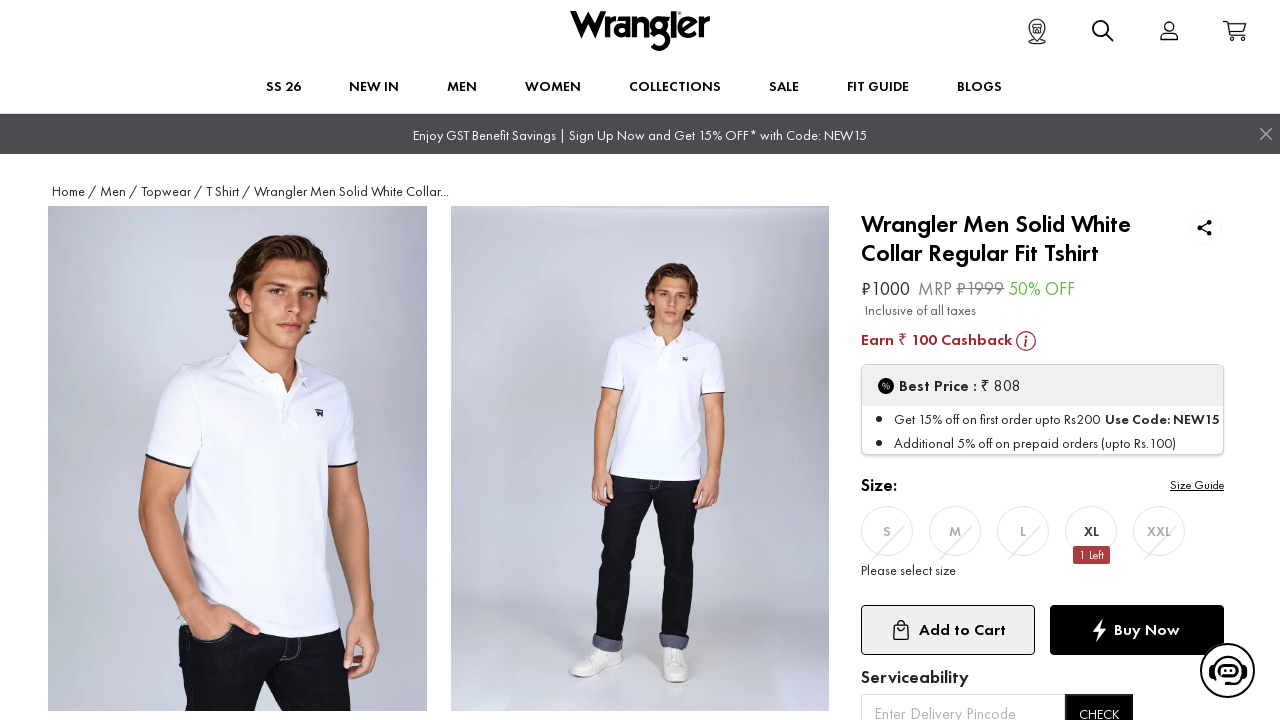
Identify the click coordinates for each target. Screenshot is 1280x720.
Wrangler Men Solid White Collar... (351, 191)
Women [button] (553, 86)
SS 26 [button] (283, 86)
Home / (74, 191)
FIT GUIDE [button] (878, 86)
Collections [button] (675, 86)
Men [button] (462, 86)
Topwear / (171, 191)
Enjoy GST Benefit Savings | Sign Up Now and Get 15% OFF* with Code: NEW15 (640, 135)
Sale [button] (784, 86)
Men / (118, 191)
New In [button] (374, 86)
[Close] (1266, 134)
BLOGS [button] (979, 86)
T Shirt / (228, 191)
